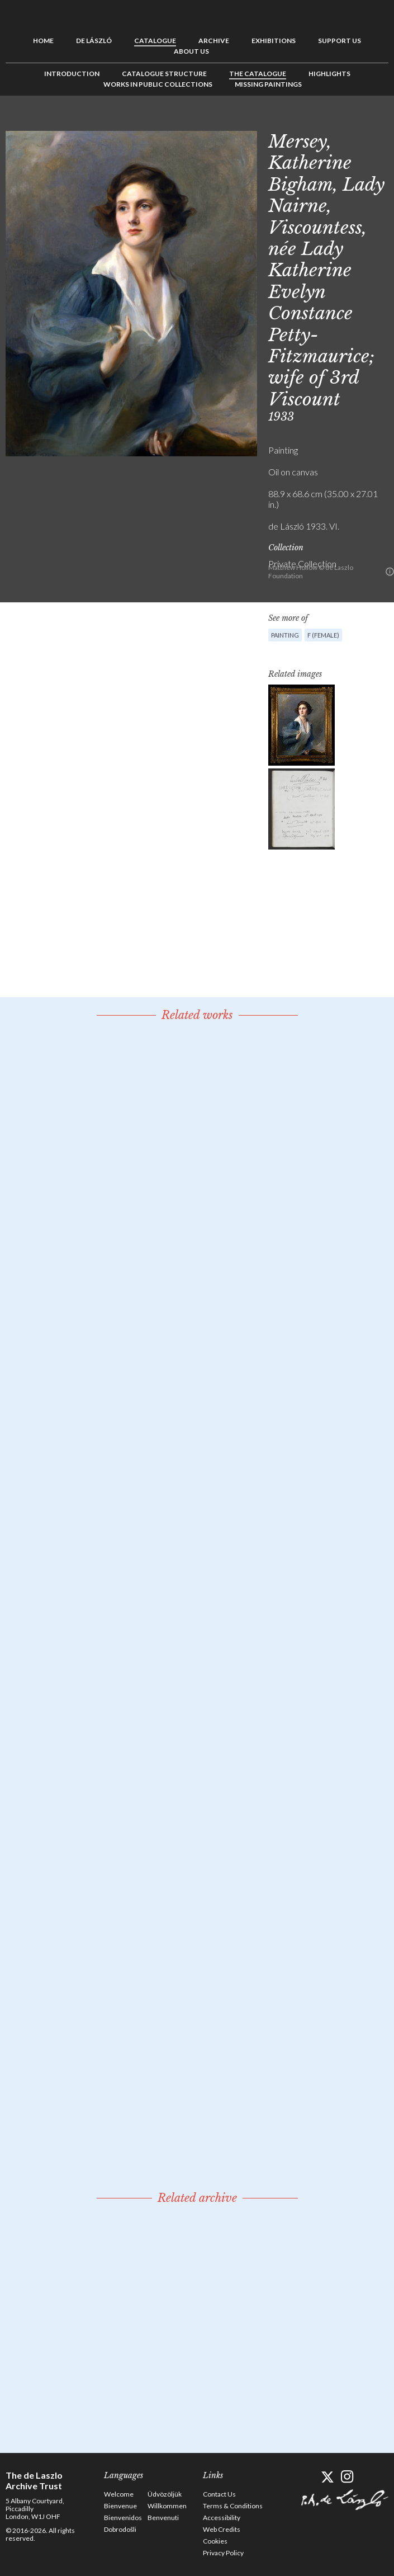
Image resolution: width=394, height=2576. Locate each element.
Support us (339, 40)
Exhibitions (273, 40)
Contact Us (219, 2494)
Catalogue (155, 40)
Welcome (119, 2494)
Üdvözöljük (165, 2494)
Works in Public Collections (157, 84)
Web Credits (221, 2529)
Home (43, 40)
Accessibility (221, 2517)
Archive (213, 40)
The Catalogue (257, 73)
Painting (285, 635)
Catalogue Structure (164, 73)
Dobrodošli (120, 2529)
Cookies (215, 2541)
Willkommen (167, 2506)
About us (191, 51)
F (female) (323, 635)
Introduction (71, 73)
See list (362, 120)
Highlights (329, 73)
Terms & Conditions (233, 2506)
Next (380, 120)
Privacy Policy (223, 2553)
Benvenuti (163, 2517)
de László (94, 40)
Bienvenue (120, 2506)
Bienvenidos (123, 2517)
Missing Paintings (268, 84)
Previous (345, 120)
